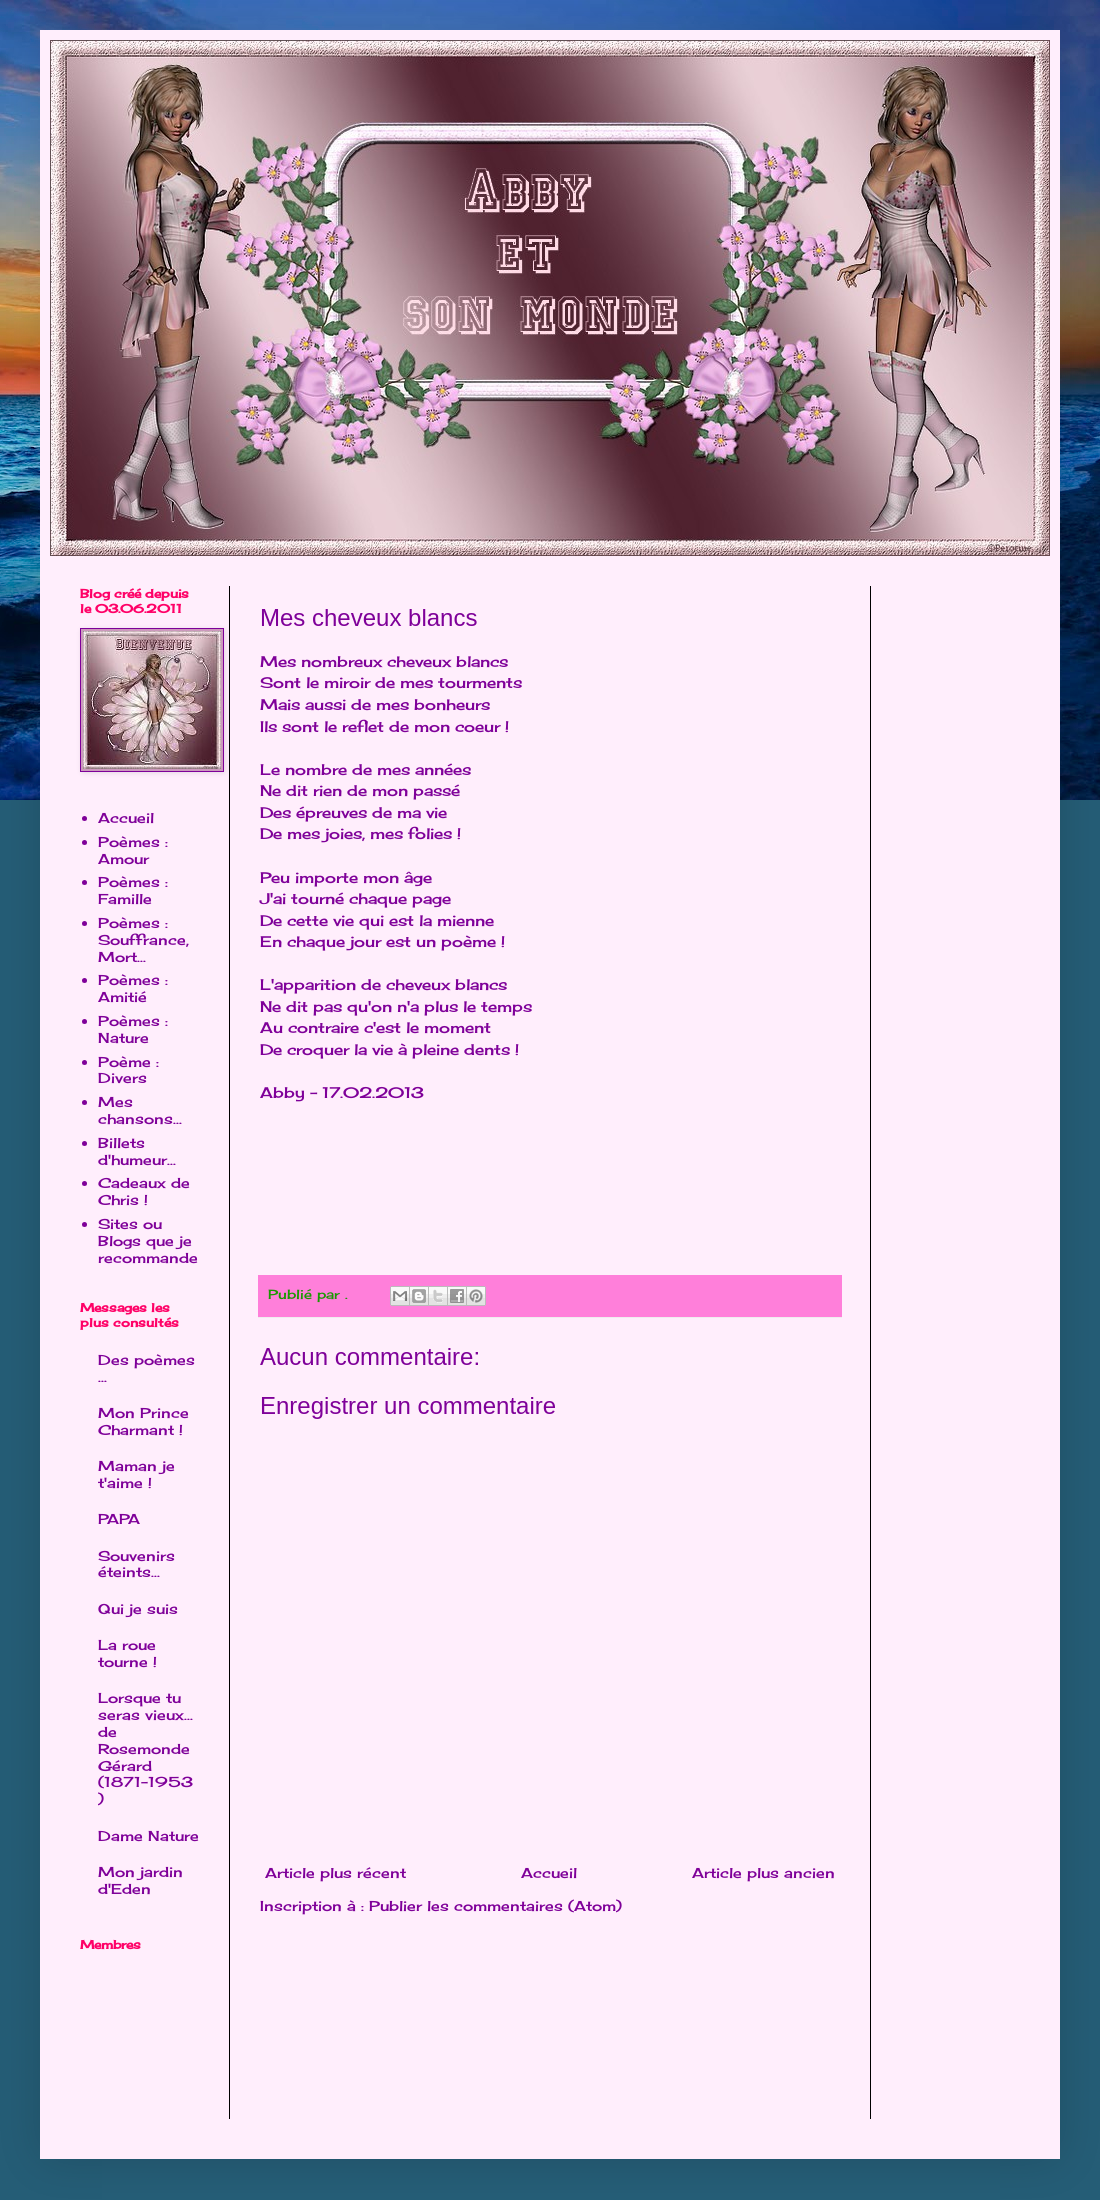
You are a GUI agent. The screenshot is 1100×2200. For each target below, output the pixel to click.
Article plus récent (335, 1872)
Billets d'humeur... (137, 1151)
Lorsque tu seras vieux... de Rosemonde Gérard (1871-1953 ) (145, 1748)
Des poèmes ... (146, 1368)
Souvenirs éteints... (136, 1564)
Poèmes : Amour (133, 850)
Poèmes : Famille (133, 890)
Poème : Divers (128, 1070)
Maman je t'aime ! (136, 1474)
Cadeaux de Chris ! (144, 1191)
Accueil (549, 1872)
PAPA (119, 1518)
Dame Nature (148, 1835)
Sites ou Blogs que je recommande (148, 1240)
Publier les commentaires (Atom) (495, 1905)
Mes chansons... (140, 1110)
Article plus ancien (763, 1872)
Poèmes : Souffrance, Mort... (143, 939)
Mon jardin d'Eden (140, 1880)
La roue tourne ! (127, 1653)
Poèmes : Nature (133, 1029)
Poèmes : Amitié (133, 988)
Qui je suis (138, 1608)
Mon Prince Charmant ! (143, 1421)
